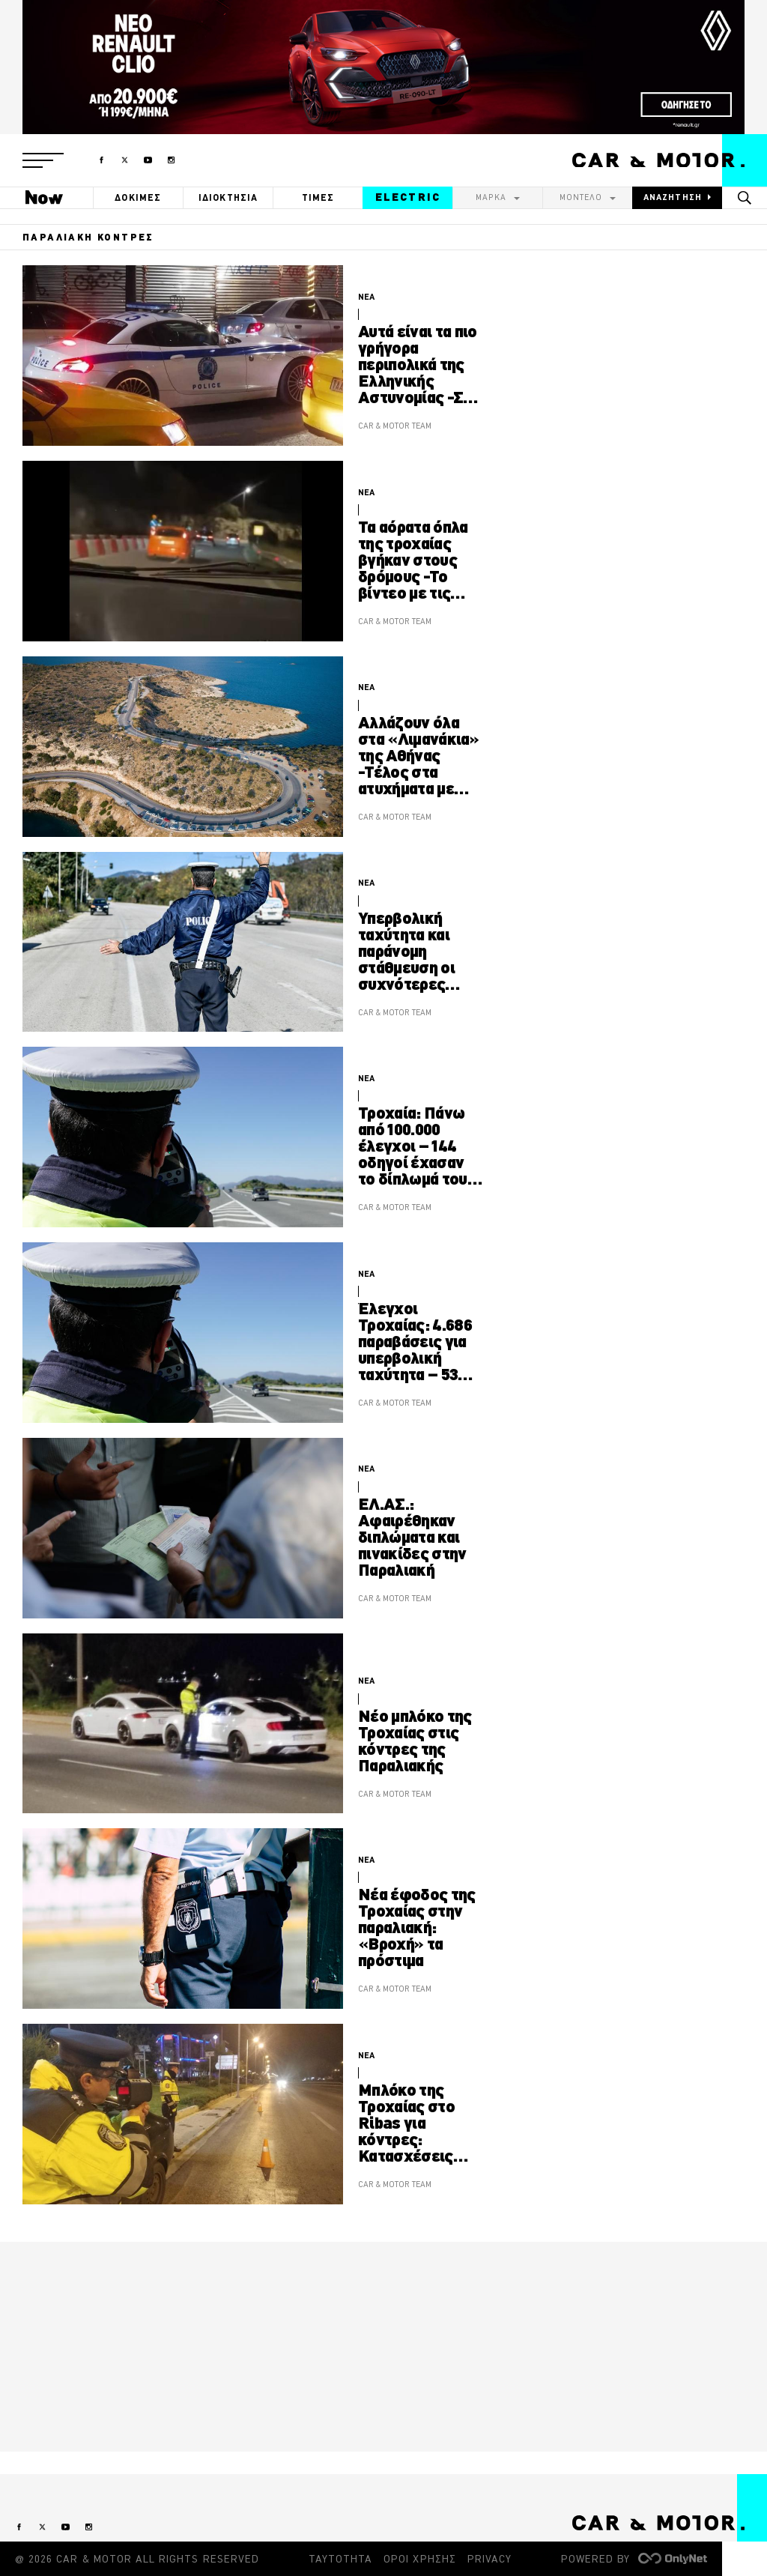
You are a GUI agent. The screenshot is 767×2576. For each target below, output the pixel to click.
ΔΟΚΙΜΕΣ (138, 197)
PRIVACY (489, 2559)
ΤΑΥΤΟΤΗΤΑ (340, 2559)
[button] (43, 160)
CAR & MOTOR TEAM (394, 425)
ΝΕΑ (366, 296)
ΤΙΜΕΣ (318, 197)
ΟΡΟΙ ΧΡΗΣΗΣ (420, 2559)
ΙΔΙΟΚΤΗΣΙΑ (228, 197)
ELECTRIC (407, 197)
